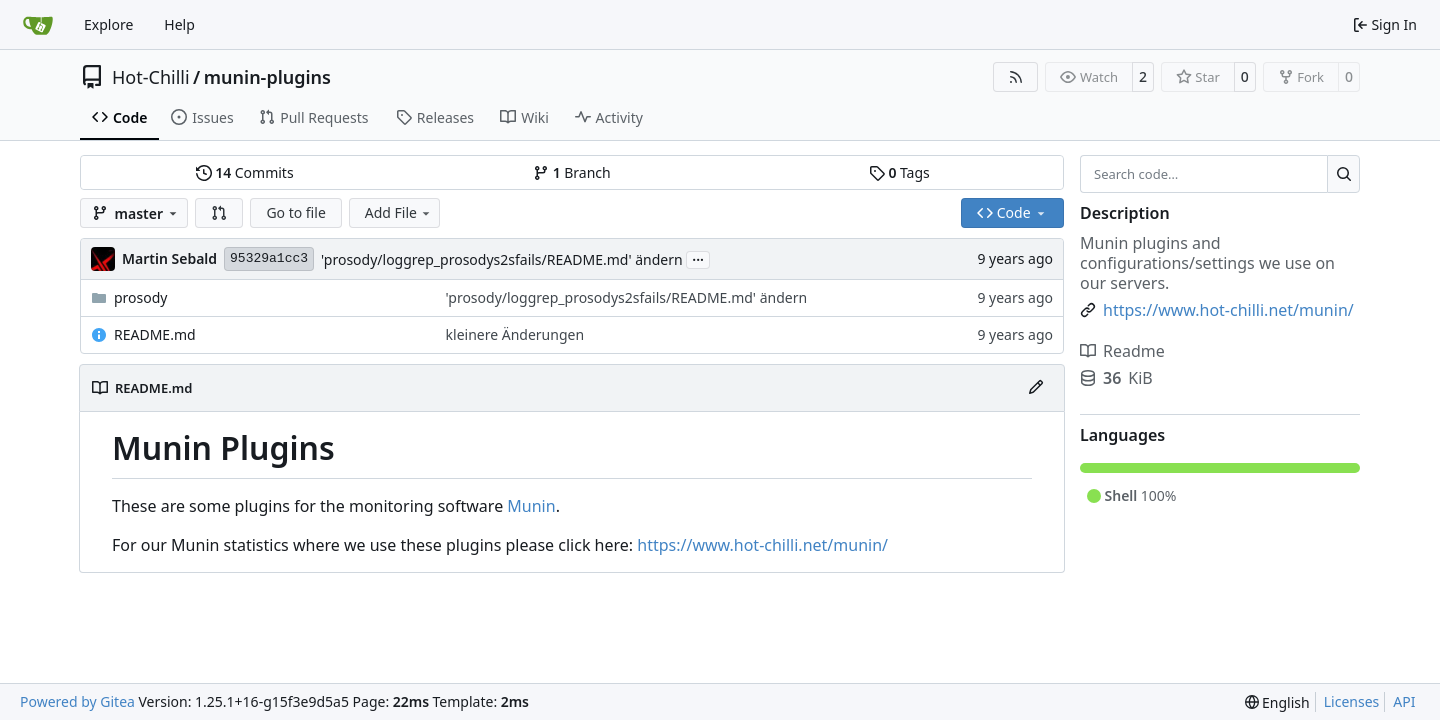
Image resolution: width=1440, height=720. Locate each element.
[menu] (1277, 702)
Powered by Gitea (77, 701)
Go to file (295, 212)
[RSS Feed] (1016, 77)
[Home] (38, 25)
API (1404, 701)
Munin (531, 506)
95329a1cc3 (269, 258)
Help (179, 24)
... (698, 258)
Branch (572, 172)
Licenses (1352, 701)
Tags (899, 172)
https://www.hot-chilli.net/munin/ (762, 545)
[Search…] (1343, 174)
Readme (1122, 351)
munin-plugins (267, 77)
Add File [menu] (399, 212)
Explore (108, 24)
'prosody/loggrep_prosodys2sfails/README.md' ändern (502, 259)
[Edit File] (1036, 388)
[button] (219, 213)
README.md (155, 334)
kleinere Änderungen (515, 334)
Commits (245, 172)
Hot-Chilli (151, 77)
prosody (141, 297)
